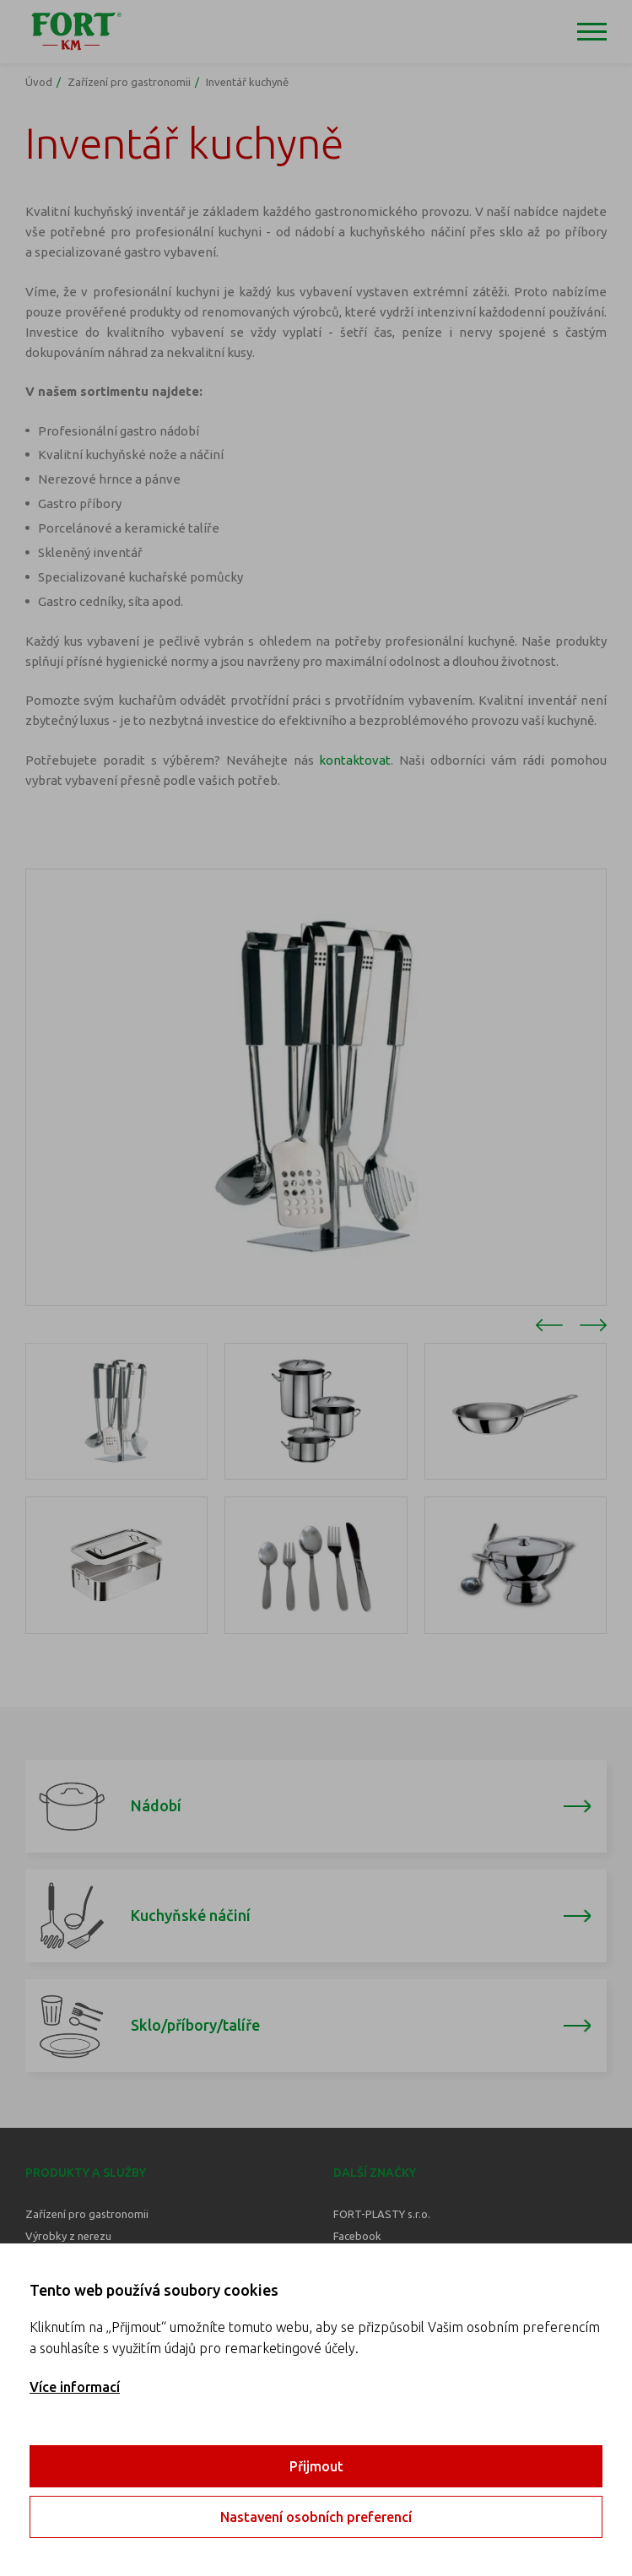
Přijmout (316, 2466)
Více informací (75, 2387)
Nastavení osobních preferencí (316, 2517)
